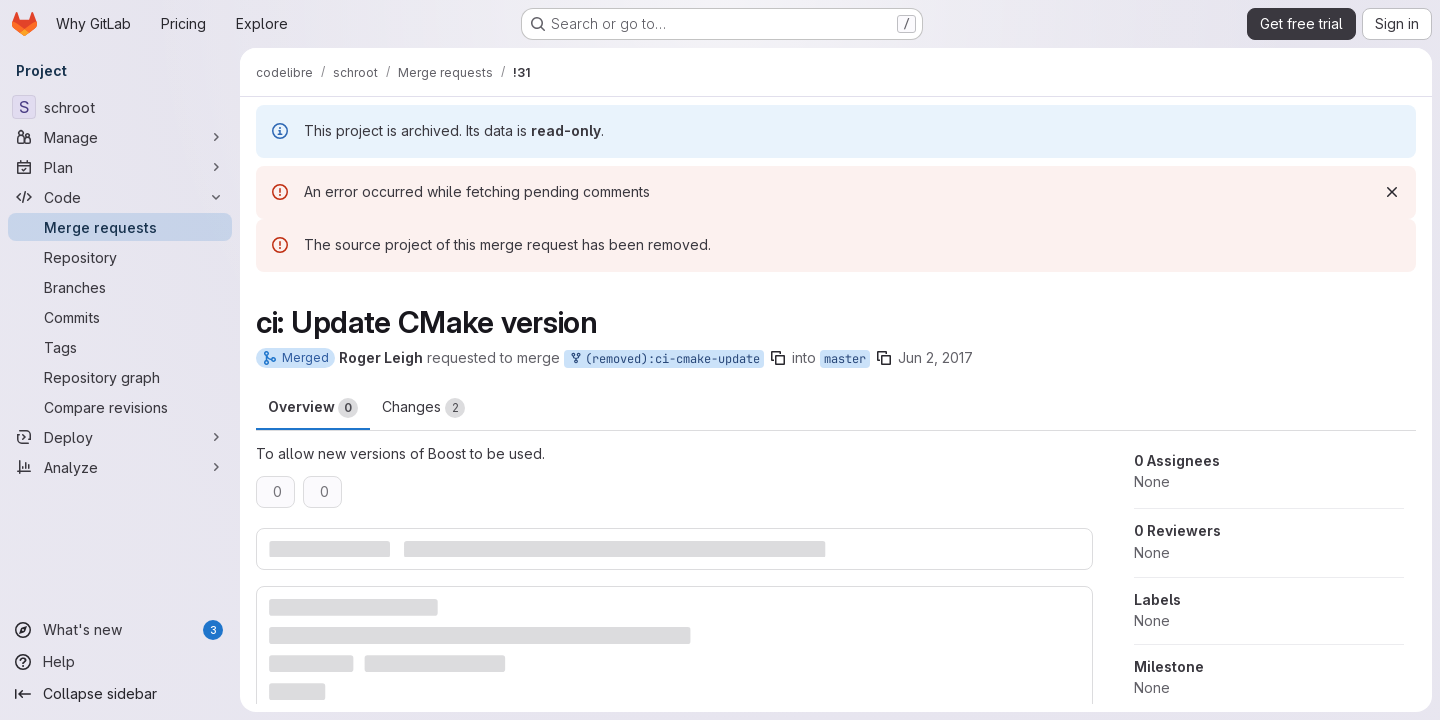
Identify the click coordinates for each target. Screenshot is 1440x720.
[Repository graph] (120, 377)
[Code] (120, 197)
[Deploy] (120, 437)
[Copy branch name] (778, 358)
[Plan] (120, 167)
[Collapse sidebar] (120, 694)
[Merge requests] (120, 227)
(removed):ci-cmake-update (664, 359)
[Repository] (120, 257)
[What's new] (120, 630)
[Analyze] (120, 467)
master (845, 359)
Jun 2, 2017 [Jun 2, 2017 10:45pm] (935, 357)
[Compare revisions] (120, 407)
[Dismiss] (1392, 192)
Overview (313, 408)
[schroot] (120, 107)
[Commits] (120, 317)
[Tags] (120, 347)
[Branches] (120, 287)
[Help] (120, 662)
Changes (423, 408)
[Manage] (120, 137)
